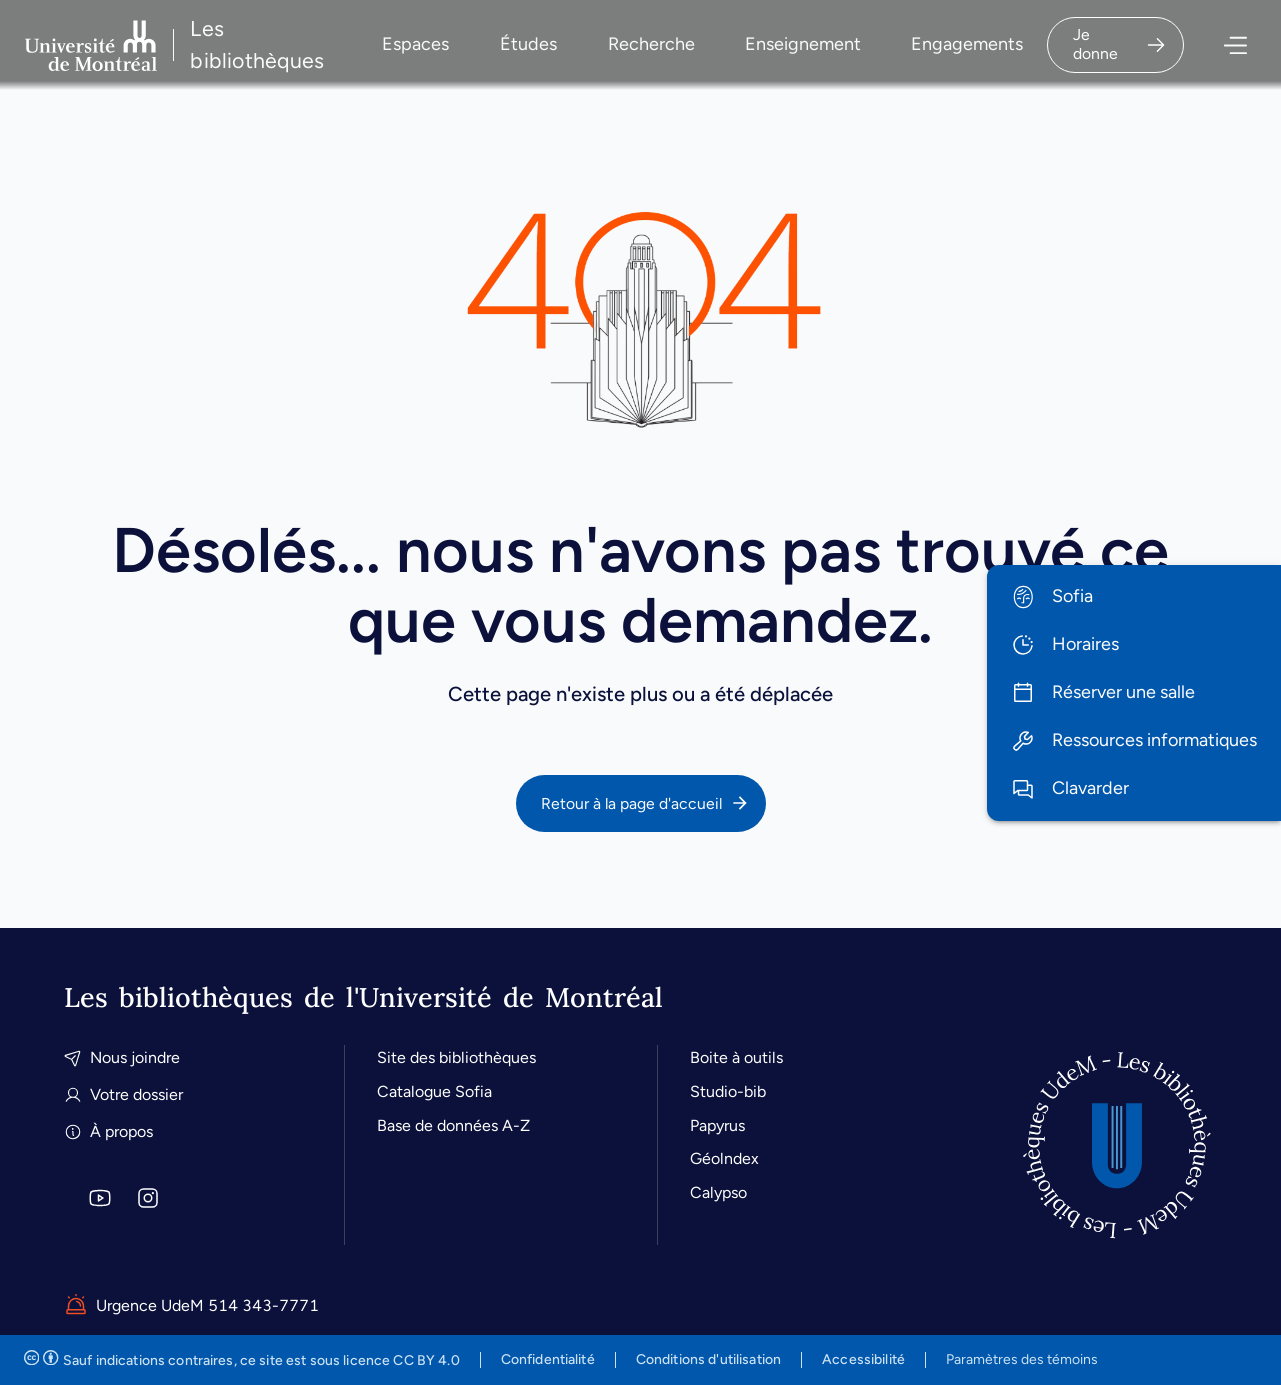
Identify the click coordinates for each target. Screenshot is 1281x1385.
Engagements (967, 44)
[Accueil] (1117, 1145)
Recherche (651, 44)
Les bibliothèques (257, 44)
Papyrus (717, 1125)
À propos (108, 1131)
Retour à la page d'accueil (645, 803)
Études (528, 44)
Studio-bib (728, 1091)
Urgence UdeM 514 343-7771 (191, 1306)
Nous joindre (122, 1057)
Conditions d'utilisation (708, 1359)
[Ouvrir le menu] (1221, 45)
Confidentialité (548, 1359)
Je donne (1119, 44)
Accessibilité (863, 1359)
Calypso (718, 1192)
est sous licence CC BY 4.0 (242, 1360)
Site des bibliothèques (456, 1057)
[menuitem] (1134, 597)
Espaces (415, 44)
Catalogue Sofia (434, 1091)
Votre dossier (123, 1094)
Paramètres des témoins (1022, 1360)
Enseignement (803, 44)
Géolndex (724, 1158)
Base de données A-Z (453, 1125)
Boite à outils (736, 1057)
